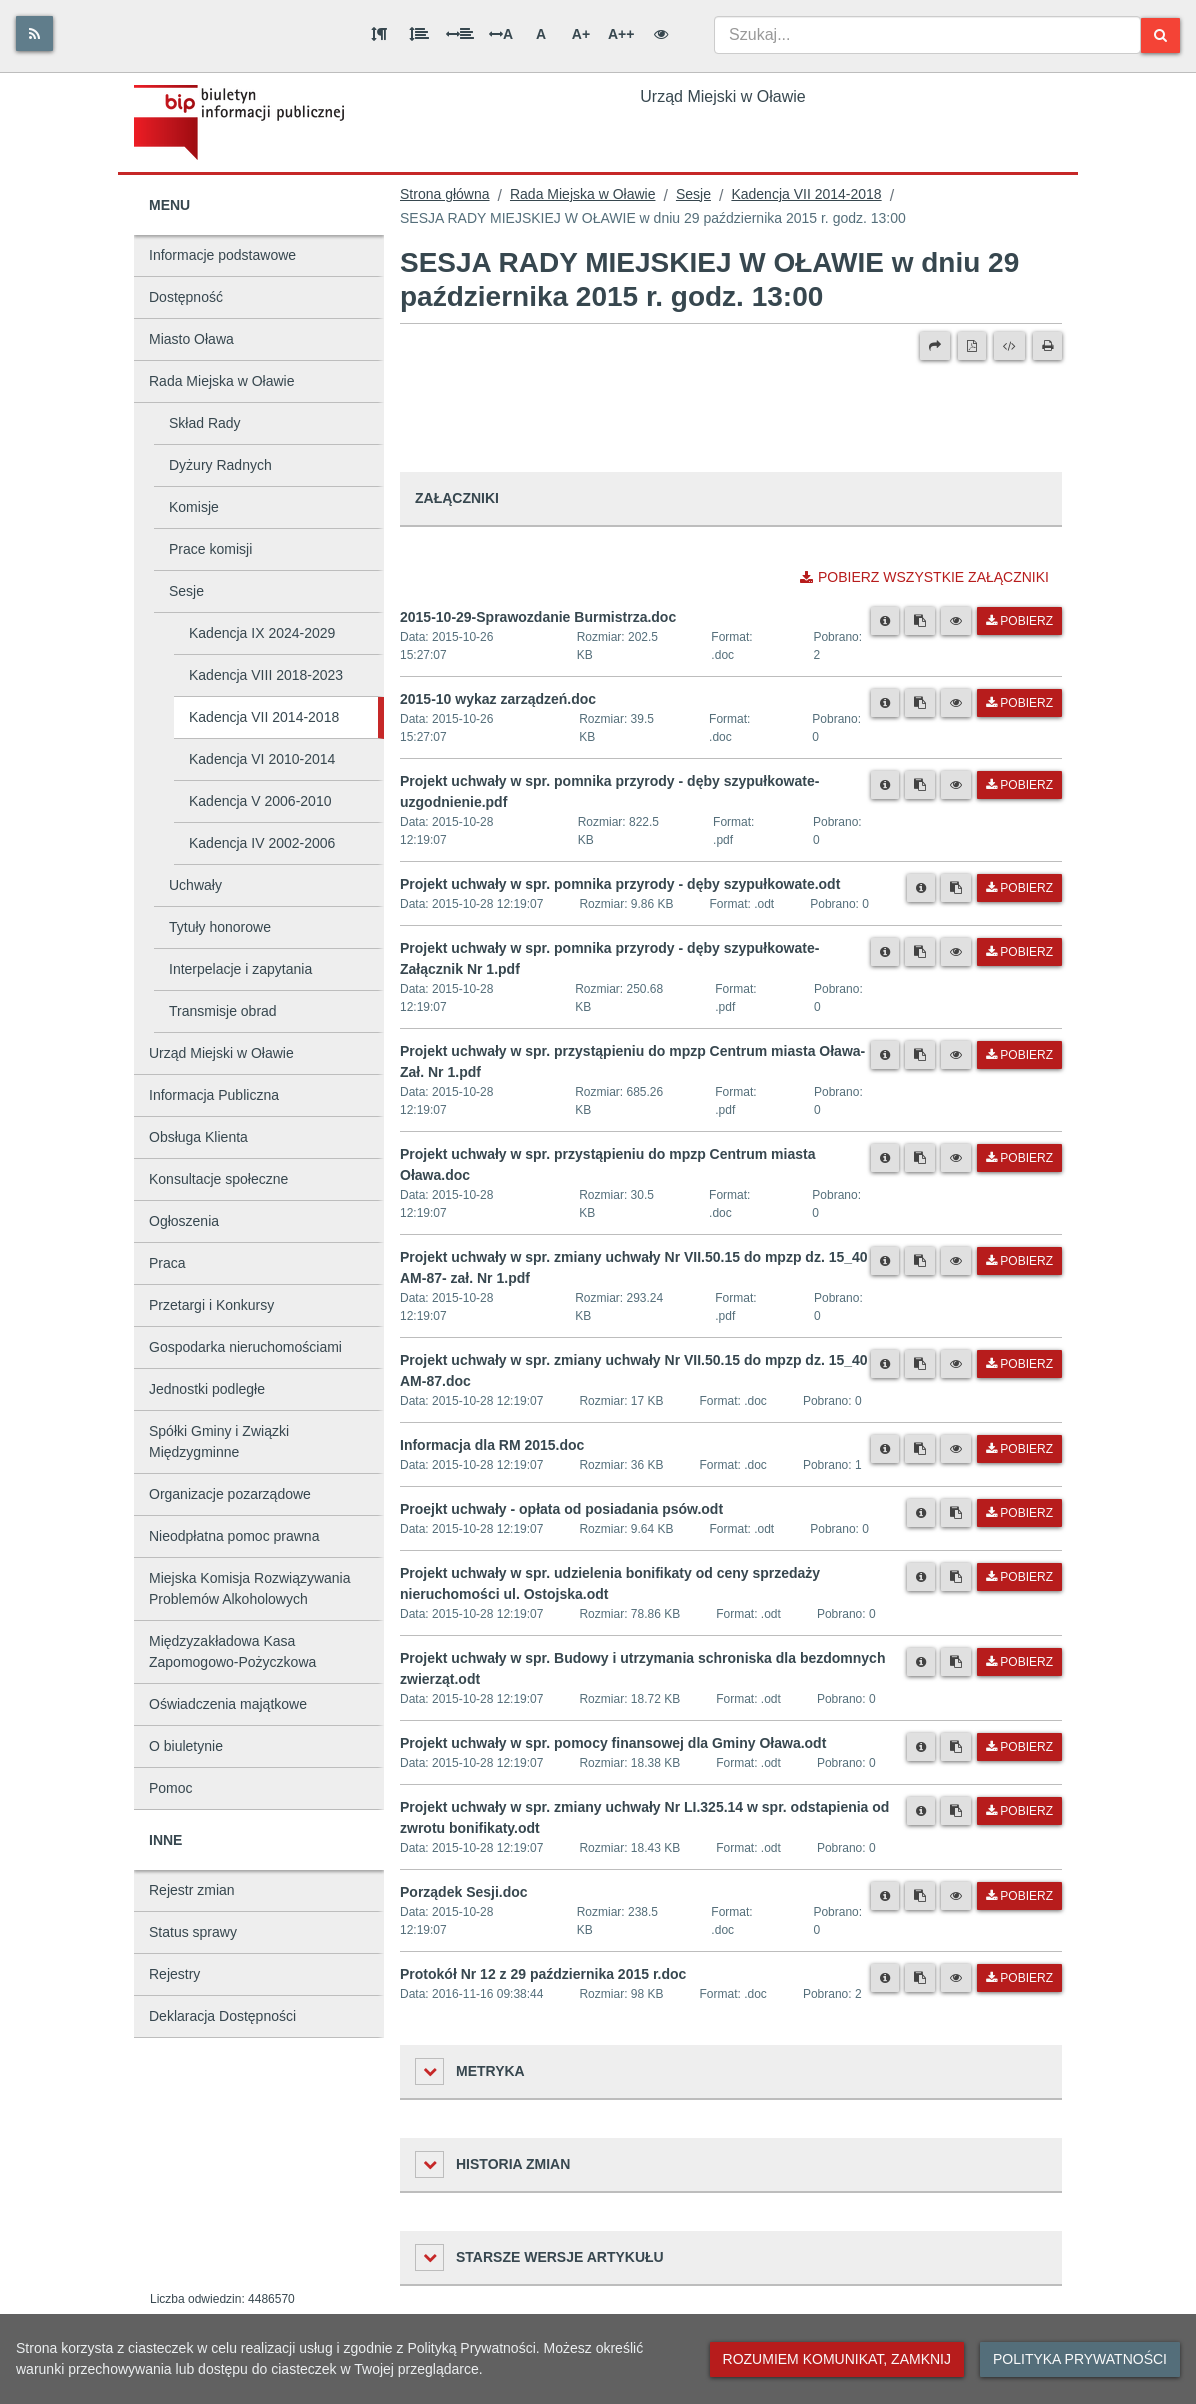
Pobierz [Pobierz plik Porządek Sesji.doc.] (1019, 1896)
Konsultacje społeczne (218, 1179)
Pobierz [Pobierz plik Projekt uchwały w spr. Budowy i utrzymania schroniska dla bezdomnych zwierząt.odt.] (1019, 1662)
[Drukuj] (1047, 346)
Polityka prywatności (1080, 2359)
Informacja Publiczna (214, 1095)
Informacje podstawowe (222, 255)
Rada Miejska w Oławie (222, 381)
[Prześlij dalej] (935, 346)
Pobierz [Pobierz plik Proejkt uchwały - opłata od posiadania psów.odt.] (1019, 1513)
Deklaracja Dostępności (222, 2016)
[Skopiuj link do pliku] (920, 621)
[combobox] (927, 35)
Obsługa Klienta (198, 1137)
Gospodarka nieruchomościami (245, 1347)
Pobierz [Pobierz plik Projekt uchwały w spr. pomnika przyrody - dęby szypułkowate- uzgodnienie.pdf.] (1019, 785)
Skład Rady (205, 423)
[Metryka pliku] (885, 621)
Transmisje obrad (223, 1011)
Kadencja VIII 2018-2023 (266, 675)
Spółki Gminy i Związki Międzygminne (219, 1441)
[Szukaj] (1160, 35)
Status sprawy (193, 1932)
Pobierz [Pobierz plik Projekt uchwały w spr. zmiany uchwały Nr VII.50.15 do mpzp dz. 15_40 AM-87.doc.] (1019, 1364)
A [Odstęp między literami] (501, 34)
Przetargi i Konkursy (211, 1305)
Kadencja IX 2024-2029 (262, 633)
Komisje (194, 507)
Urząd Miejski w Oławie (221, 1053)
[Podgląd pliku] (956, 621)
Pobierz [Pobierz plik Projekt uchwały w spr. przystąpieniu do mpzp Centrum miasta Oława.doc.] (1019, 1158)
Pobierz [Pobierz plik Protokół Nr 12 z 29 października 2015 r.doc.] (1019, 1978)
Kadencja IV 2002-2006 (262, 843)
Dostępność (186, 297)
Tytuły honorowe (220, 927)
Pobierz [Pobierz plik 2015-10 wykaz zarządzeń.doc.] (1019, 703)
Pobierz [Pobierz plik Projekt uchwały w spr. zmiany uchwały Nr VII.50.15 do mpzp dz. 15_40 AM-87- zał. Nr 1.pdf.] (1019, 1261)
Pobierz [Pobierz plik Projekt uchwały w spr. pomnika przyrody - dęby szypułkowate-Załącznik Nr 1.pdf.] (1019, 952)
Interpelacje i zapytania (240, 969)
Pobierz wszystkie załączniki (924, 577)
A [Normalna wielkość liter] (541, 34)
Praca (167, 1263)
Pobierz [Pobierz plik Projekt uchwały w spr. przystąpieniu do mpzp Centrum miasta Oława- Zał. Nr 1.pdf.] (1019, 1055)
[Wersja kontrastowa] (661, 34)
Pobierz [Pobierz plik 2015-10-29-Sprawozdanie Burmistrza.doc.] (1019, 621)
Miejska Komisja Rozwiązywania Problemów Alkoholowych (250, 1588)
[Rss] (34, 33)
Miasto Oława (191, 339)
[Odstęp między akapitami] (379, 34)
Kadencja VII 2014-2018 (264, 717)
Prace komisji (210, 549)
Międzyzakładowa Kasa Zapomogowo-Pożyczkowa (232, 1651)
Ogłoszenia (184, 1221)
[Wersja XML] (1009, 346)
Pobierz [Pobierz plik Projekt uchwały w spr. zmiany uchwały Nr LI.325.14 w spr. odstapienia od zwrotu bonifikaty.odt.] (1019, 1811)
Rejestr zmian (192, 1890)
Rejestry (174, 1974)
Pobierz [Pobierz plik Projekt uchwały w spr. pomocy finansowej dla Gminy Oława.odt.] (1019, 1747)
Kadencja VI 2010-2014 (262, 759)
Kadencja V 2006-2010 (260, 801)
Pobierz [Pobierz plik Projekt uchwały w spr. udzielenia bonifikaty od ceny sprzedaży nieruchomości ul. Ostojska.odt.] (1019, 1577)
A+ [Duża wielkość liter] (581, 34)
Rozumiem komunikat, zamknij (837, 2359)
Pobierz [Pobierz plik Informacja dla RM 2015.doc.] (1019, 1449)
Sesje (186, 591)
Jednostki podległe (207, 1389)
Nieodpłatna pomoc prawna (234, 1536)
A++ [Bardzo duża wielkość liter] (621, 34)
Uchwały (195, 885)
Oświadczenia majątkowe (228, 1704)
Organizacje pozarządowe (230, 1494)
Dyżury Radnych (220, 465)
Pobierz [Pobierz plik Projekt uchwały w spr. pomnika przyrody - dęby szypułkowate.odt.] (1019, 888)
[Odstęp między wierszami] (419, 34)
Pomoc (171, 1788)
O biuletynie (186, 1746)
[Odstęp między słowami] (460, 34)
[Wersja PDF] (972, 346)
